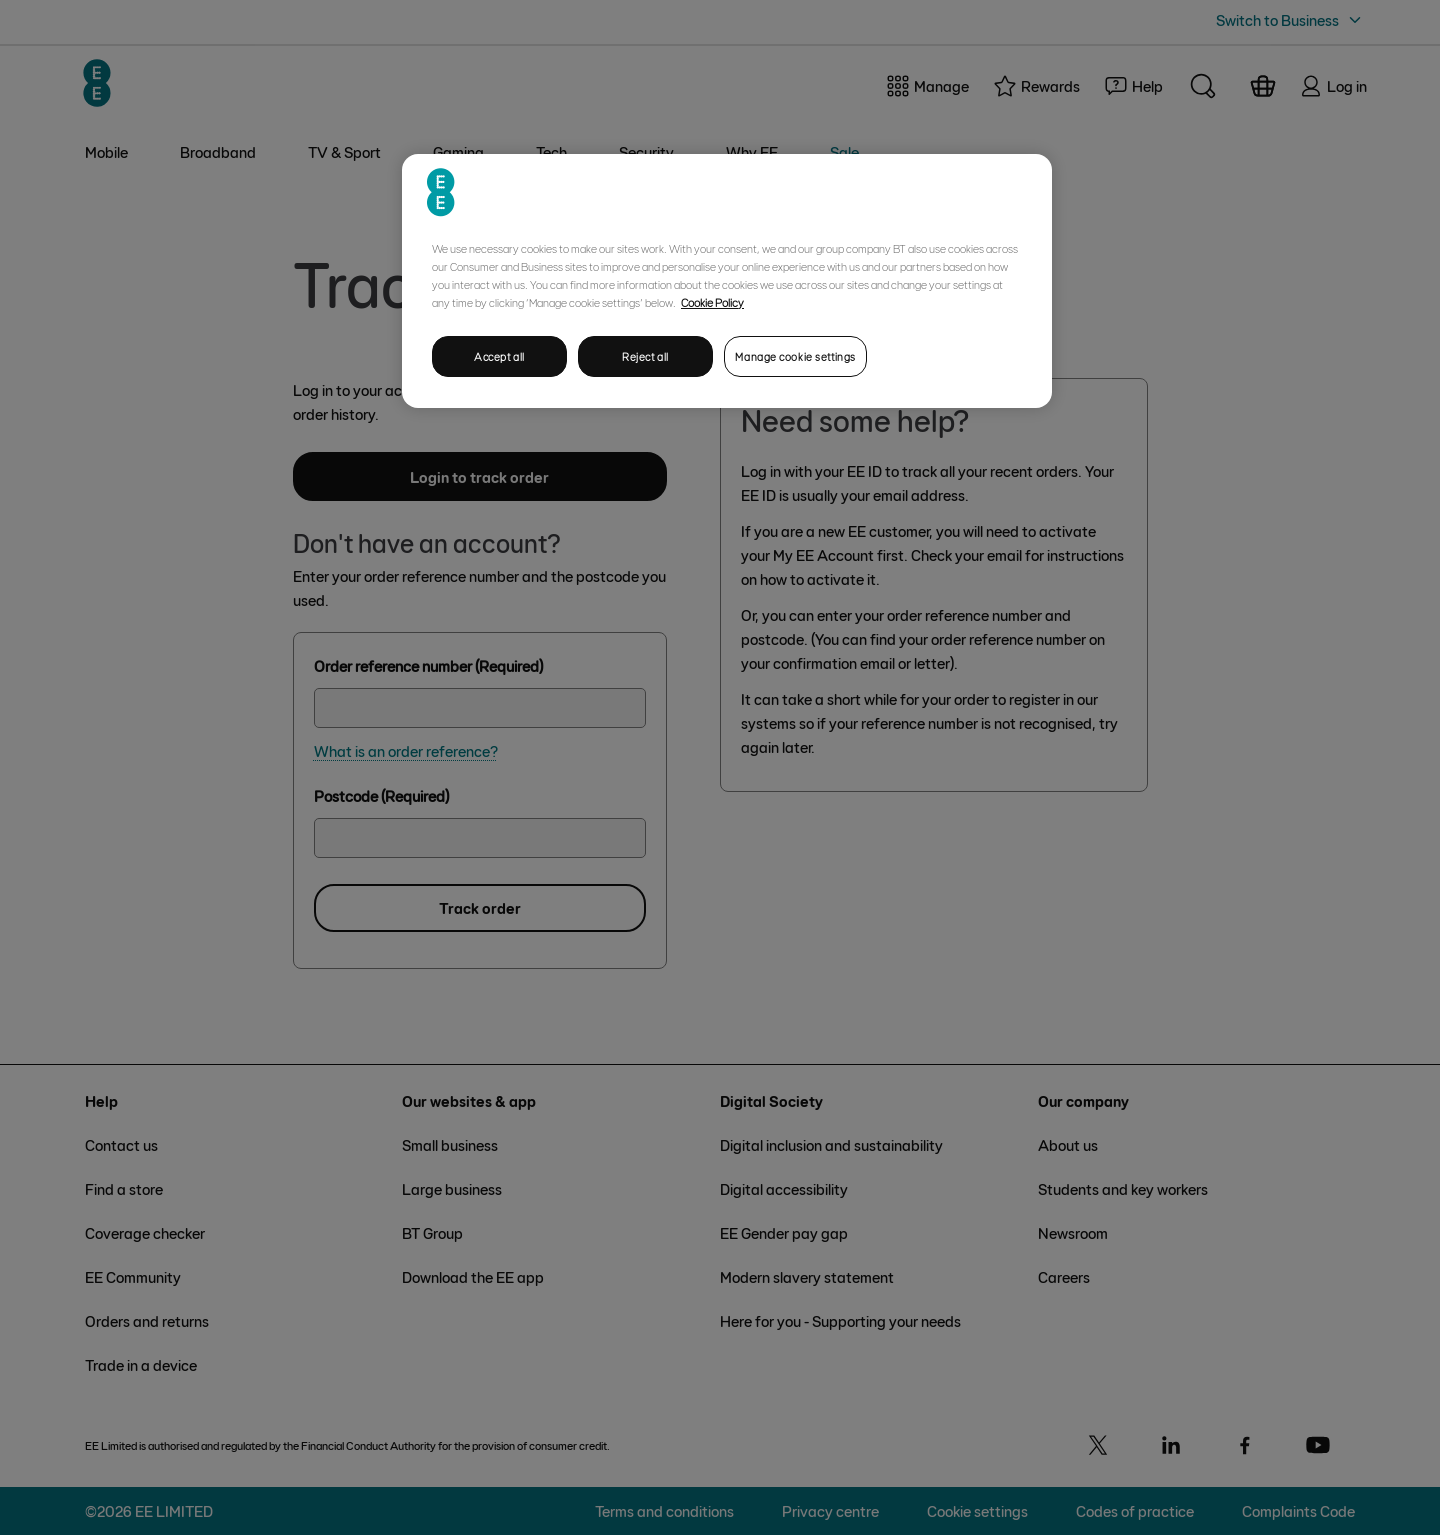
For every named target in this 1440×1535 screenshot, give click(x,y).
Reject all (645, 356)
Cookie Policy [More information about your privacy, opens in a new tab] (712, 302)
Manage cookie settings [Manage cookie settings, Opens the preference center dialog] (795, 356)
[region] (727, 281)
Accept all (499, 356)
